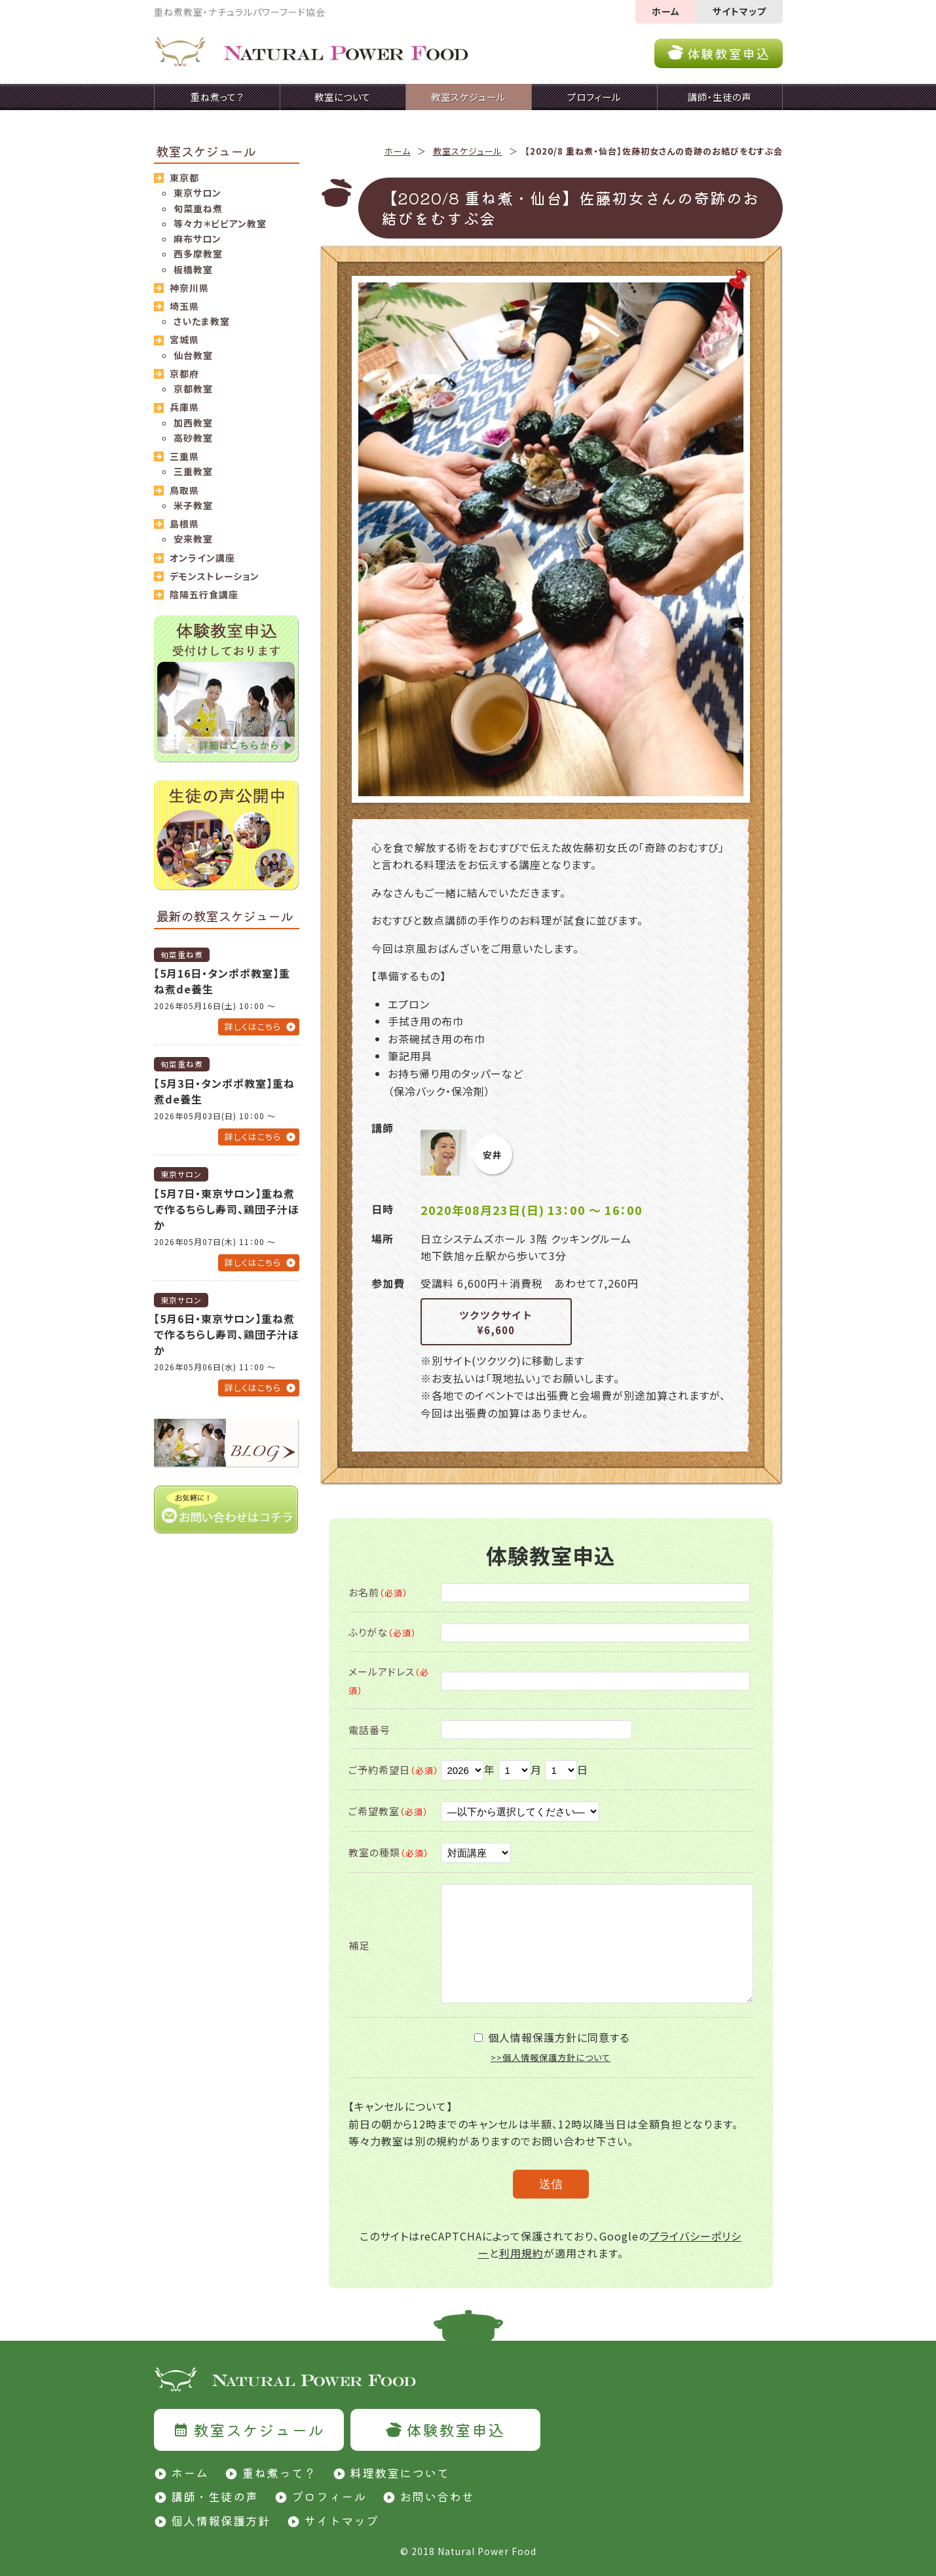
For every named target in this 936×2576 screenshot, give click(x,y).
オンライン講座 (202, 557)
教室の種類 (388, 1852)
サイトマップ (739, 11)
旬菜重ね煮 (198, 208)
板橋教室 (193, 269)
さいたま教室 (202, 321)
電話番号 (369, 1730)
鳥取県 (184, 490)
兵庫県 (184, 406)
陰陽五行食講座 (204, 594)
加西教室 (193, 422)
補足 (358, 1945)
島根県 (184, 523)
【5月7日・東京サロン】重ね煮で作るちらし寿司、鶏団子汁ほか (226, 1209)
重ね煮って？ (279, 2472)
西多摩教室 (198, 253)
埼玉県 (184, 306)
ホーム (666, 11)
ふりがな (382, 1632)
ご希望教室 (388, 1811)
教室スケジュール (467, 151)
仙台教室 (193, 355)
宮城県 (184, 339)
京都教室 (193, 388)
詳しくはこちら (253, 1026)
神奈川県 (189, 287)
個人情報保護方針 (221, 2520)
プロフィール (328, 2496)
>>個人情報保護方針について (550, 2057)
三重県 (184, 456)
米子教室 (193, 505)
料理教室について (399, 2472)
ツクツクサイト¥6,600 (496, 1322)
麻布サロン (197, 238)
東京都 (184, 177)
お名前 (378, 1592)
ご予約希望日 (393, 1770)
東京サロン (197, 192)
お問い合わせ (437, 2496)
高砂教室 (193, 437)
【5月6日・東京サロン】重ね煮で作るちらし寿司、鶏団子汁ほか (226, 1334)
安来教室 (193, 538)
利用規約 (521, 2253)
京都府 (184, 373)
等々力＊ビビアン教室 (220, 223)
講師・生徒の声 (214, 2496)
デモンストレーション (214, 576)
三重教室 (193, 471)
